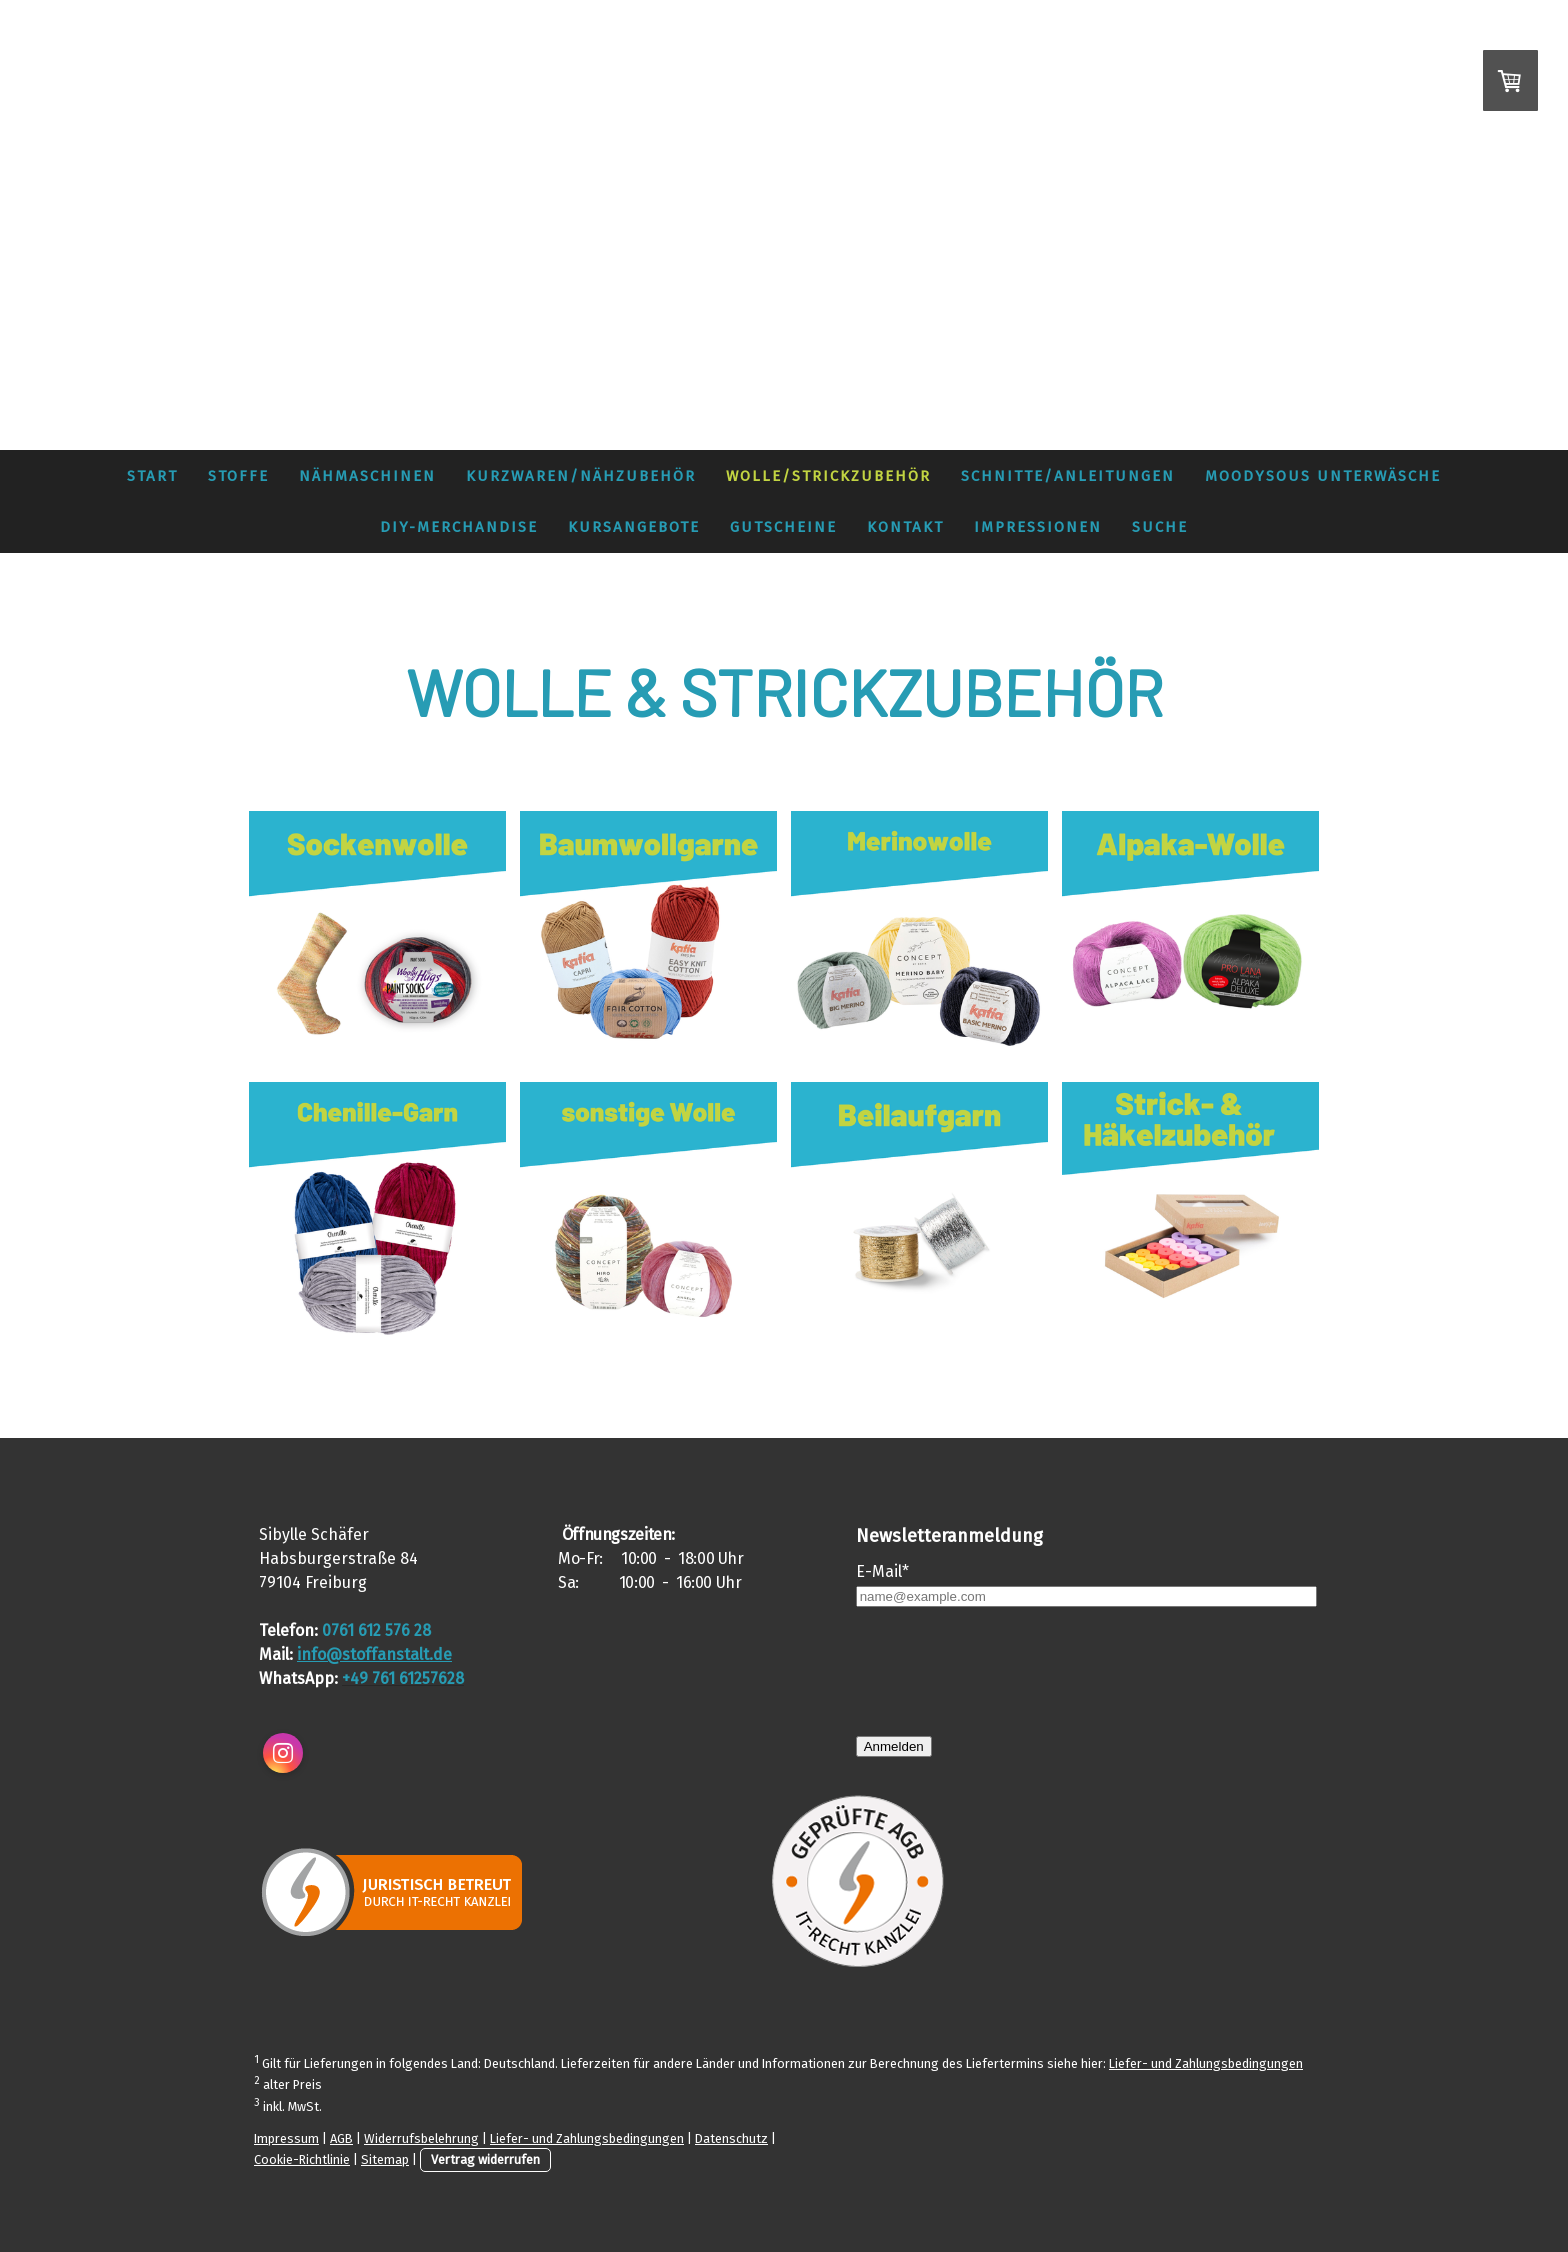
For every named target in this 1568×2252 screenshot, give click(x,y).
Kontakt (905, 527)
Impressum (286, 2138)
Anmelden (894, 1746)
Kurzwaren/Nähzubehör (581, 476)
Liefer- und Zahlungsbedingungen (1206, 2063)
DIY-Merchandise (459, 527)
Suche (1160, 527)
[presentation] (1008, 1671)
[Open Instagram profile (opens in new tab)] (283, 1753)
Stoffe (238, 476)
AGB (341, 2138)
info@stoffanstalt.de (374, 1654)
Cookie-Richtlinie (302, 2159)
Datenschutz (731, 2138)
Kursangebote (634, 527)
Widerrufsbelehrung (421, 2138)
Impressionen (1038, 527)
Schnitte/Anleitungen (1068, 476)
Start (152, 476)
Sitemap (385, 2159)
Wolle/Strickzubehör (828, 476)
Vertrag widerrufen (485, 2159)
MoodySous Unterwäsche (1323, 476)
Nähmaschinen (367, 476)
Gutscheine (783, 527)
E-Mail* (882, 1571)
